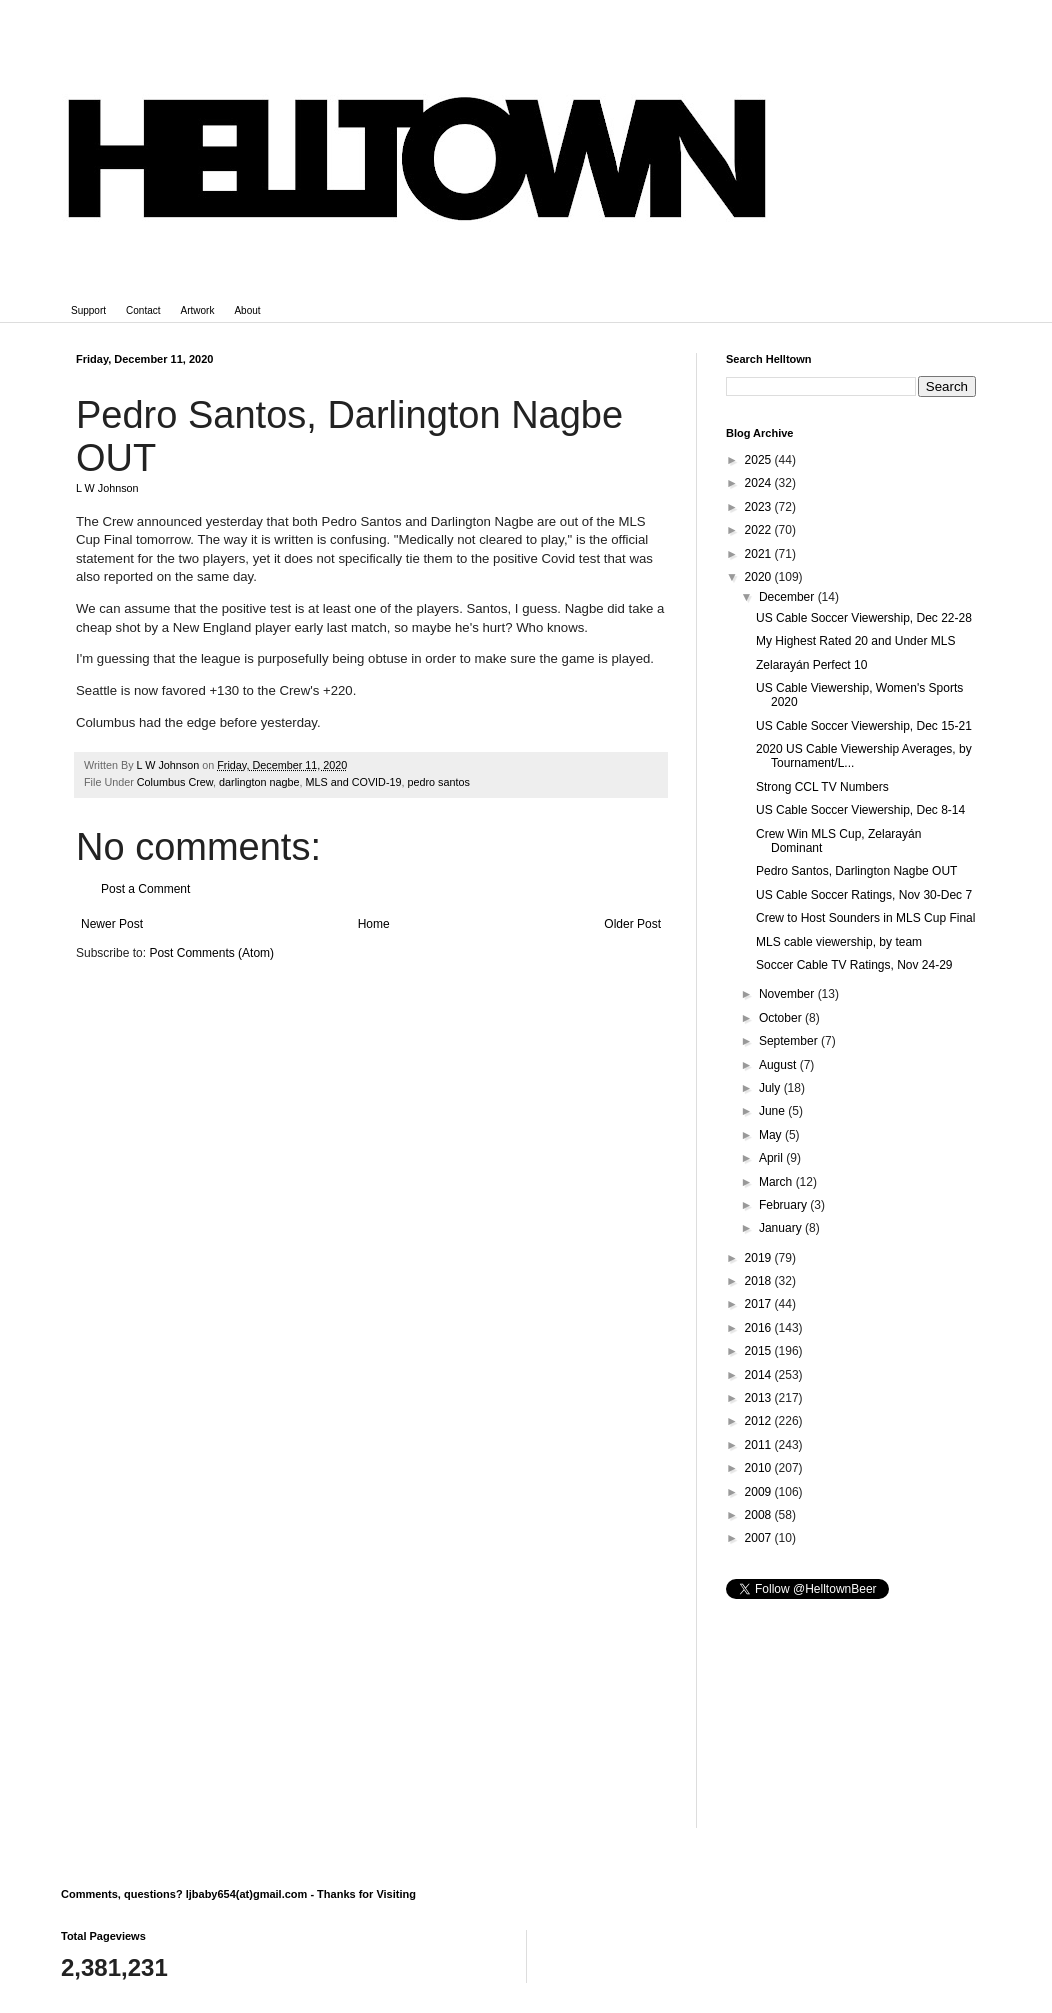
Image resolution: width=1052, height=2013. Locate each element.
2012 (760, 1421)
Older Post (632, 924)
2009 (760, 1492)
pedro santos (439, 782)
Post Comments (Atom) (211, 953)
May (772, 1135)
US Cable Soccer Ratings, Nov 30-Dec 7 (864, 895)
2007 (760, 1538)
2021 (760, 554)
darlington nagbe (259, 782)
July (771, 1088)
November (788, 994)
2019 (760, 1258)
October (782, 1018)
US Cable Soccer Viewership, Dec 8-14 (860, 810)
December (788, 597)
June (773, 1111)
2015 (760, 1351)
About (247, 310)
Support (88, 310)
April (772, 1158)
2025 (760, 460)
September (790, 1041)
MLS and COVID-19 (353, 782)
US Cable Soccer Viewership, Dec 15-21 (864, 726)
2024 (760, 483)
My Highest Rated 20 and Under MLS (855, 641)
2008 (760, 1515)
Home (374, 924)
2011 (760, 1445)
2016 (760, 1328)
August (779, 1065)
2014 (760, 1375)
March (777, 1182)
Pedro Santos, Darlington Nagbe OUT (856, 871)
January (782, 1228)
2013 (760, 1398)
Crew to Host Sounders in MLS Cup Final (865, 918)
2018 (760, 1281)
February (784, 1205)
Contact (143, 310)
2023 (760, 507)
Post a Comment (145, 889)
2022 (760, 530)
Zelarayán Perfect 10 (811, 665)
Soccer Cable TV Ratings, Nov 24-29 (854, 965)
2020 (760, 577)
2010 (760, 1468)
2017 (760, 1304)
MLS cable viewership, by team (839, 942)
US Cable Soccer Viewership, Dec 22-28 (864, 618)
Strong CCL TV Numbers (822, 787)
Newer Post (112, 924)
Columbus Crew (175, 782)
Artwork (198, 310)
